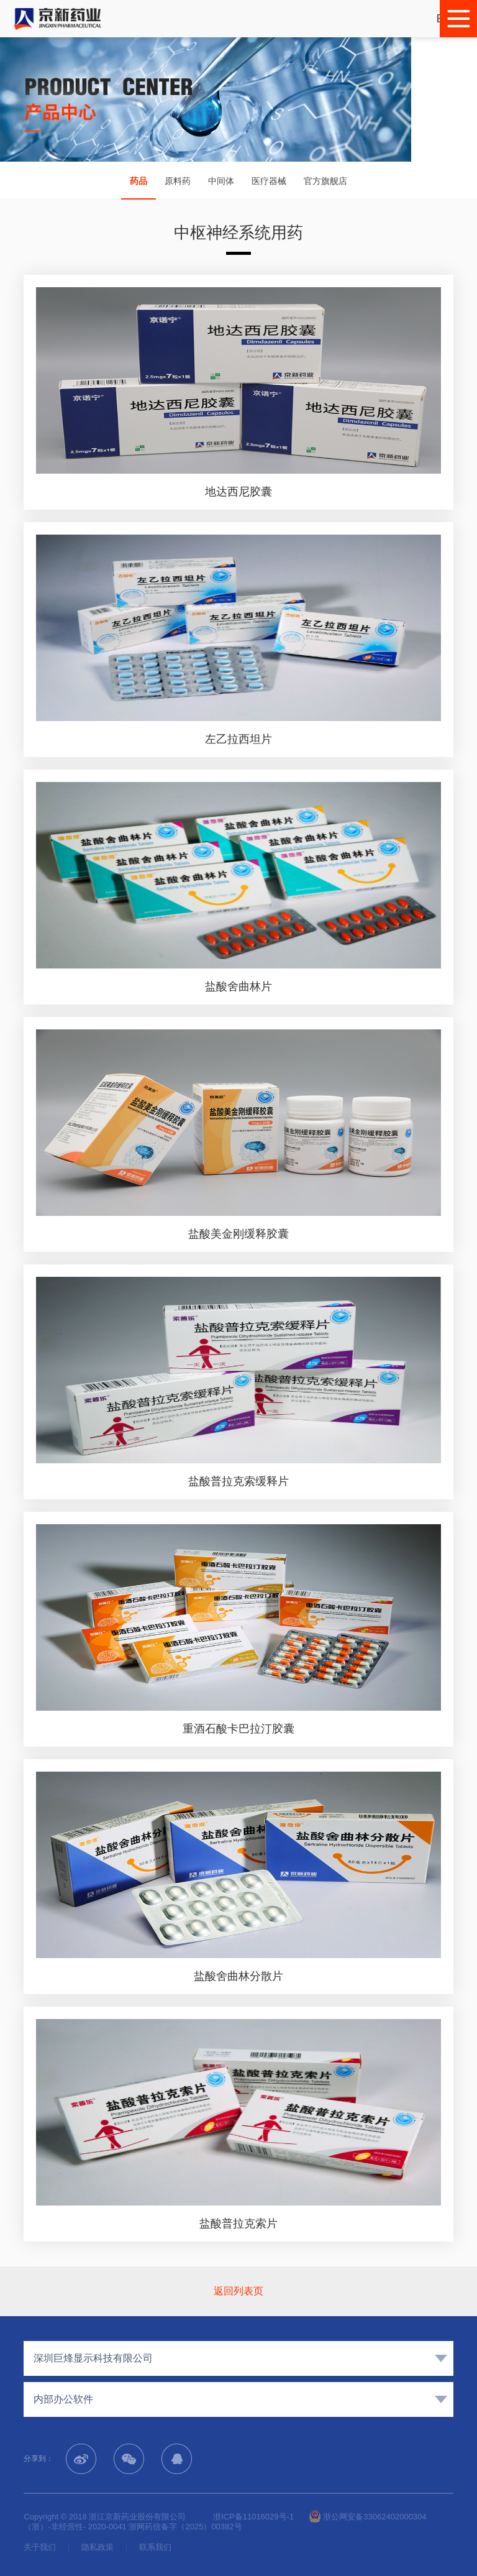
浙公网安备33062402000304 (368, 2516)
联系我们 (155, 2547)
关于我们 (40, 2547)
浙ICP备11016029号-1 (253, 2516)
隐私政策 (97, 2547)
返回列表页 (238, 2291)
